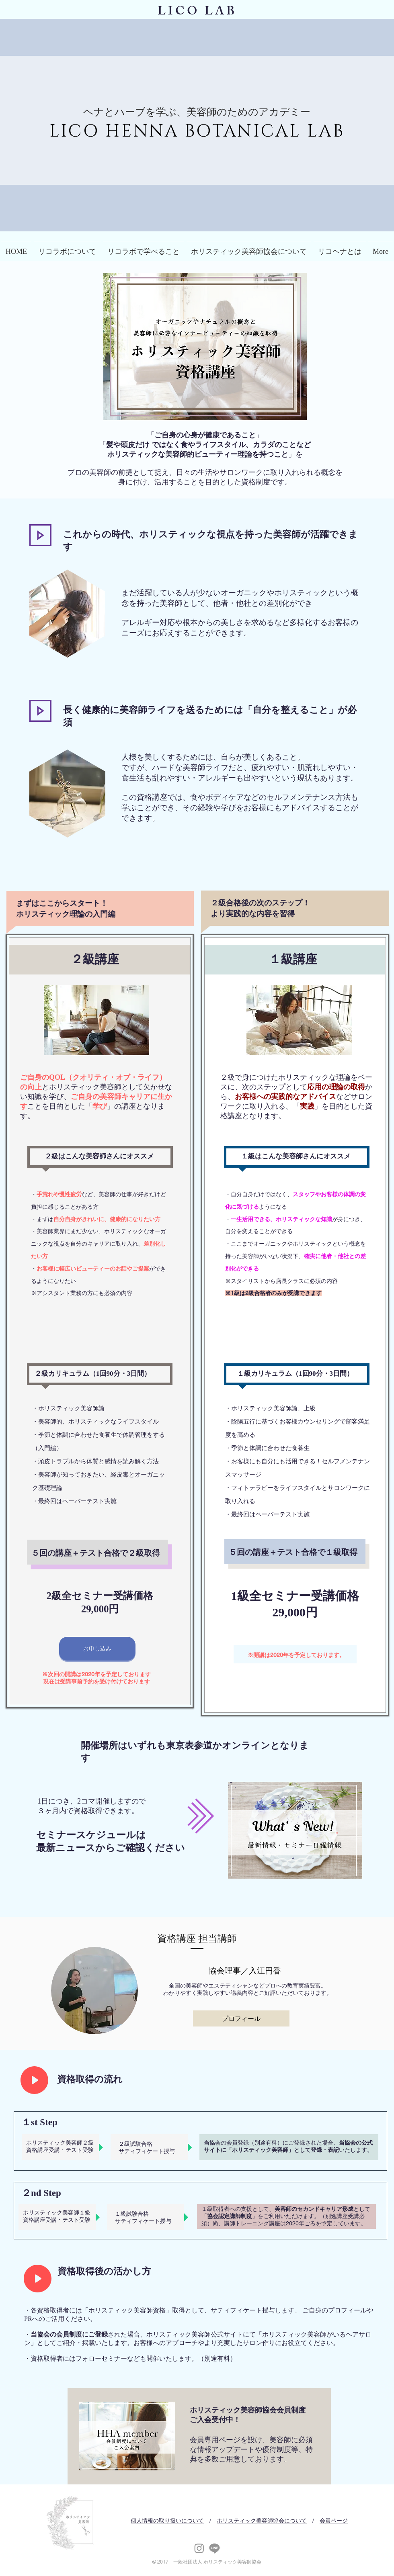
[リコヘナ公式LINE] (214, 2548)
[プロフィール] (241, 2018)
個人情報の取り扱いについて (167, 2520)
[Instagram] (199, 2548)
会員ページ (334, 2520)
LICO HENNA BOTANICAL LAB (197, 131)
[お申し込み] (97, 1649)
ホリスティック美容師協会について (262, 2520)
